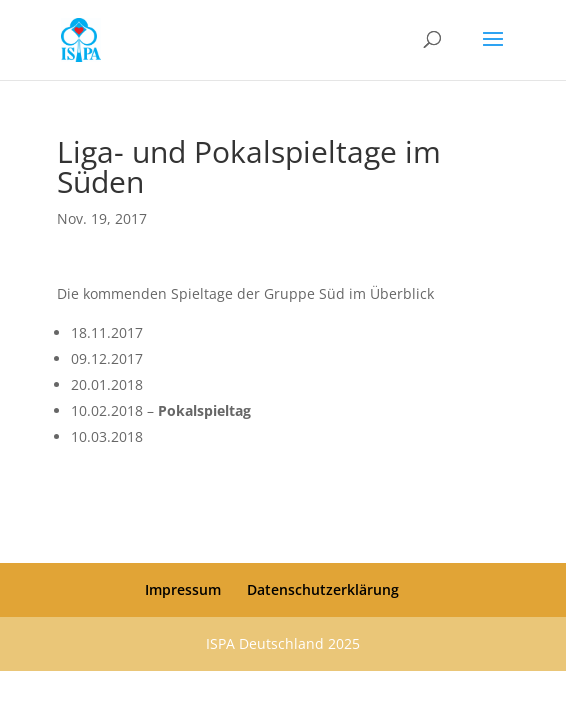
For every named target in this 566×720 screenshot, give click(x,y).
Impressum (183, 589)
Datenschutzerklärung (323, 589)
